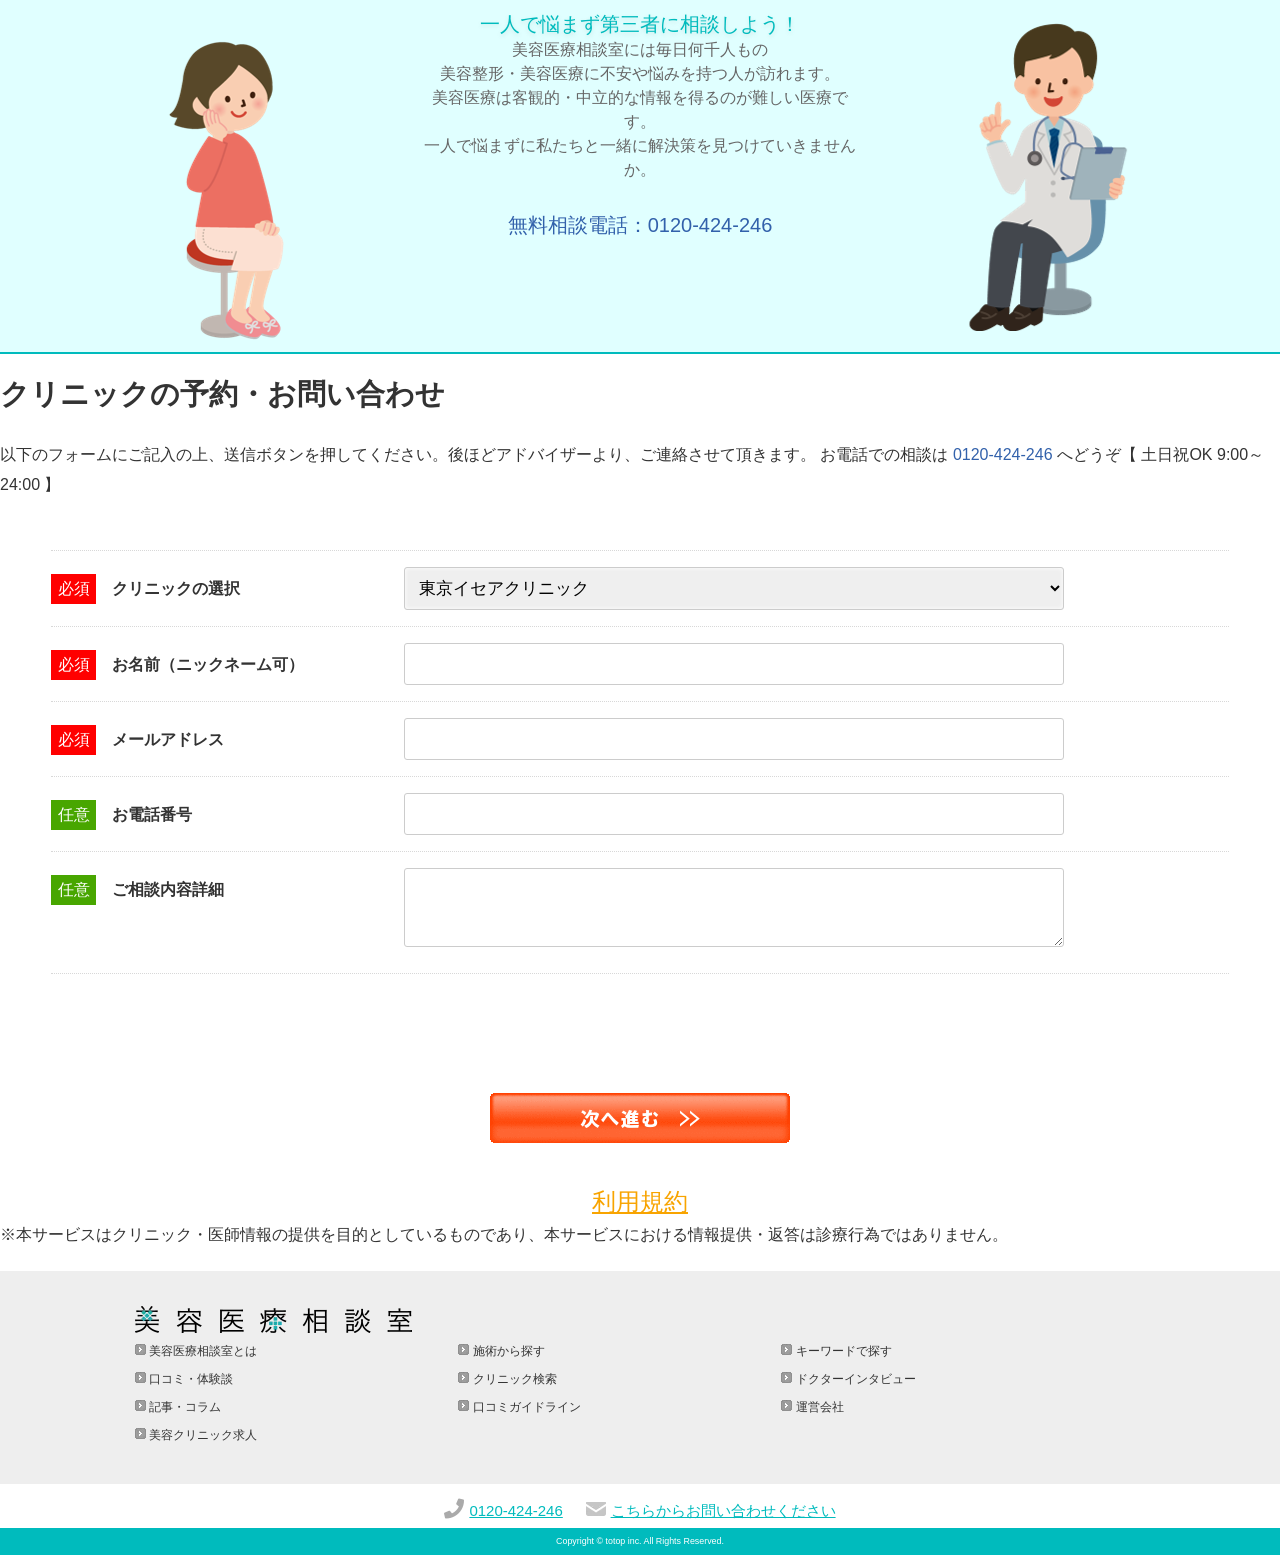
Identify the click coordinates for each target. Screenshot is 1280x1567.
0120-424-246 (1003, 454)
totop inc (623, 1553)
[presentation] (152, 1025)
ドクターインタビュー (853, 1391)
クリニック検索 (512, 1391)
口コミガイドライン (524, 1419)
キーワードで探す (841, 1363)
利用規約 (640, 1213)
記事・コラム (183, 1419)
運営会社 (817, 1419)
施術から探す (506, 1363)
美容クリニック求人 (201, 1447)
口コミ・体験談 (189, 1391)
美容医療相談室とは (201, 1363)
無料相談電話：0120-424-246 (640, 225)
